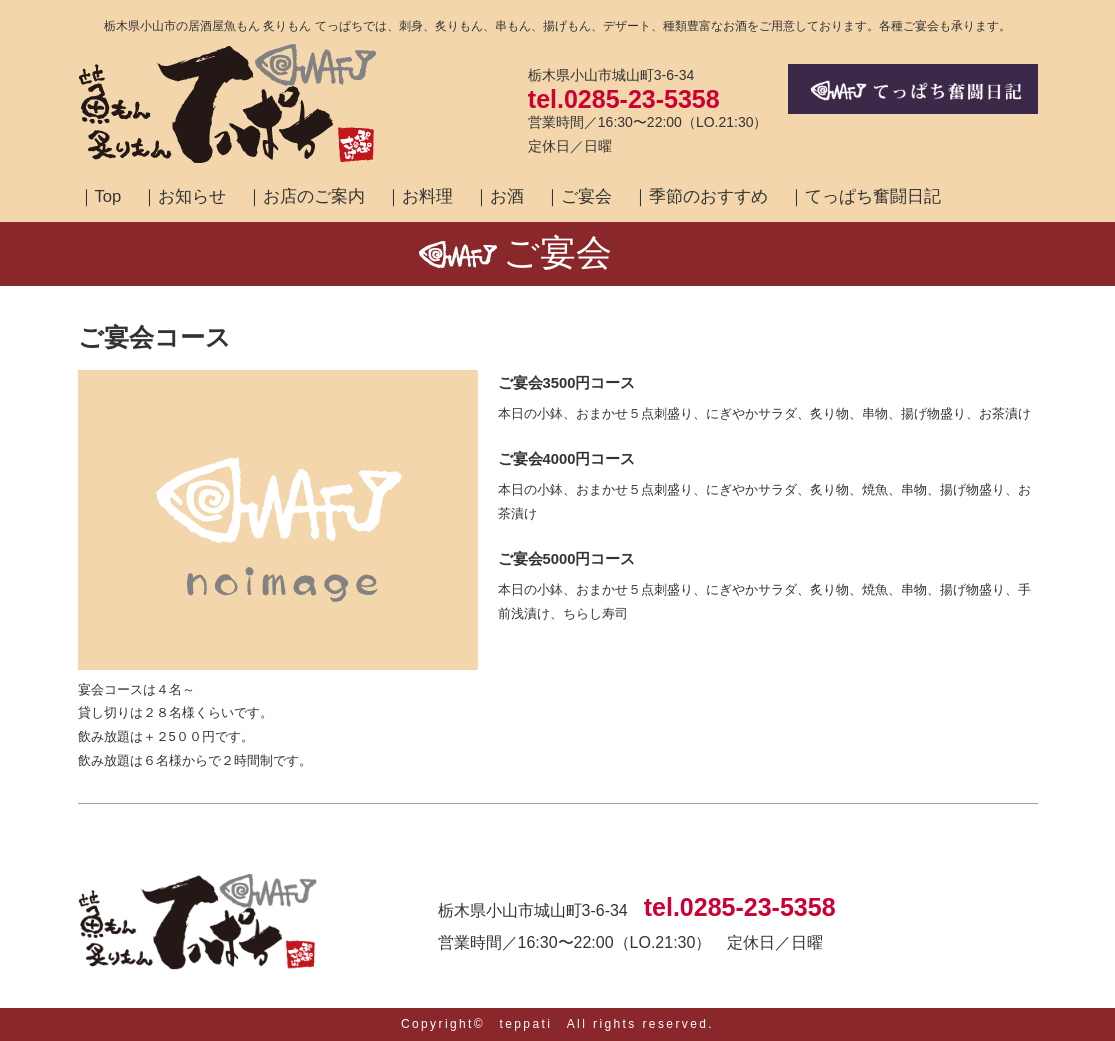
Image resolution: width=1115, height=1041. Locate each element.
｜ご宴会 (578, 196)
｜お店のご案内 (305, 196)
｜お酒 (498, 196)
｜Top (100, 196)
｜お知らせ (183, 196)
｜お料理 (419, 196)
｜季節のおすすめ (700, 196)
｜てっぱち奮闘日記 (864, 196)
